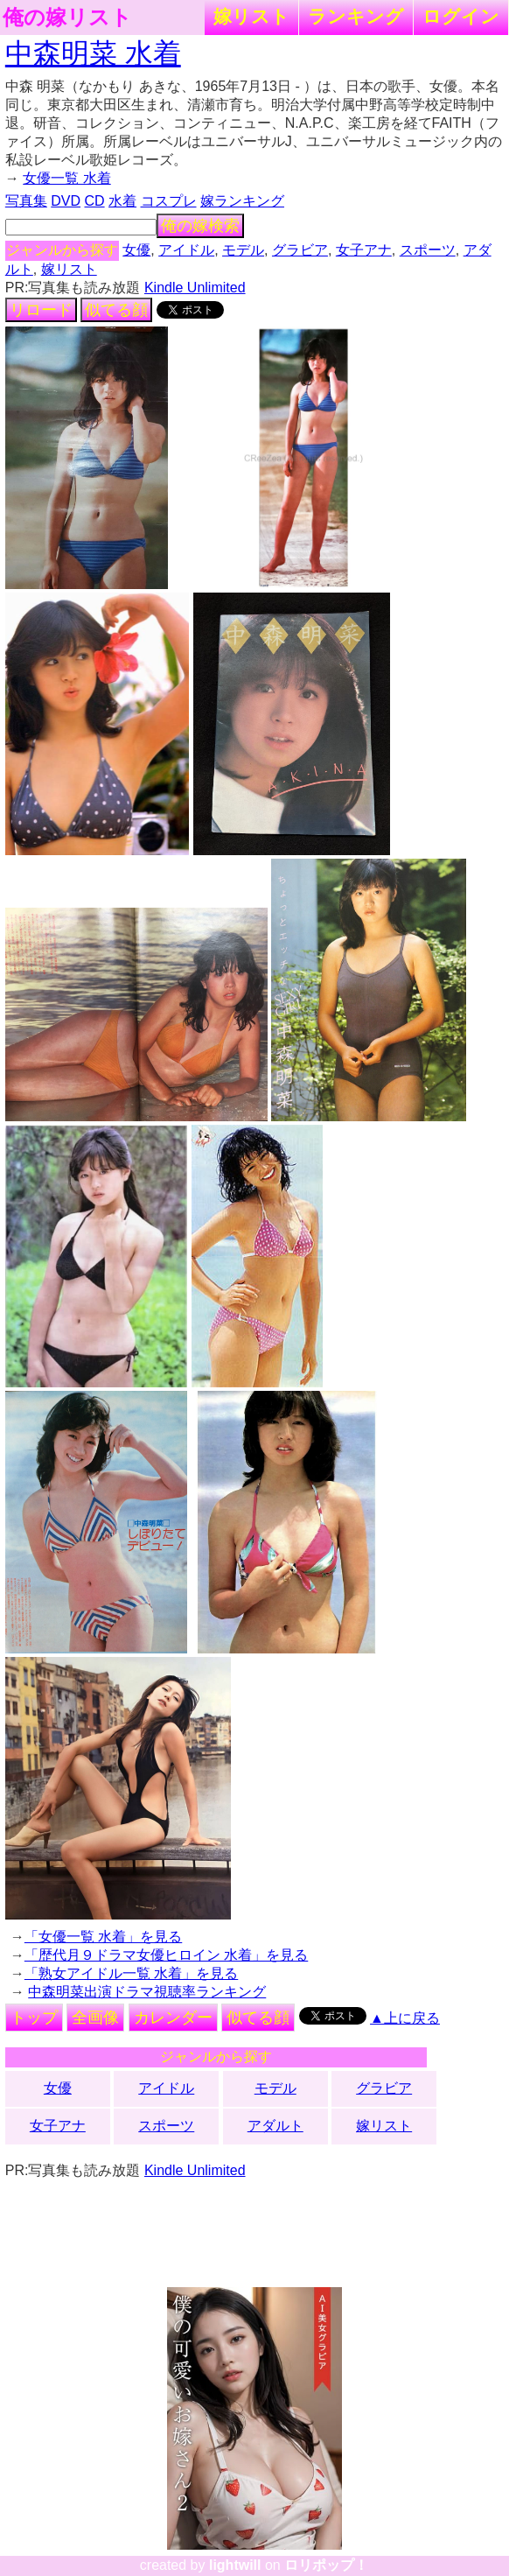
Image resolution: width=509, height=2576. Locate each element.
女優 (136, 249)
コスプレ (169, 200)
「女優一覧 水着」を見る (103, 1936)
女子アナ (364, 249)
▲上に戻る (405, 2018)
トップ (34, 2017)
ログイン (460, 16)
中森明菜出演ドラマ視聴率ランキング (147, 1991)
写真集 (26, 200)
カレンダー (173, 2017)
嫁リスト (251, 16)
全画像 (95, 2017)
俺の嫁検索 (200, 226)
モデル (243, 249)
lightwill (235, 2565)
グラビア (300, 249)
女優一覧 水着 (66, 178)
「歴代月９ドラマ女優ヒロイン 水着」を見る (166, 1955)
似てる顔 (116, 310)
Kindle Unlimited (195, 287)
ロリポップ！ (326, 2565)
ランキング (356, 16)
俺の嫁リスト (67, 17)
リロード (41, 310)
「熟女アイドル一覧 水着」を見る (131, 1973)
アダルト (275, 2125)
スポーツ (428, 249)
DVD (65, 200)
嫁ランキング (242, 200)
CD (95, 200)
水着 (122, 200)
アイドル (186, 249)
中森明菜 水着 (93, 53)
